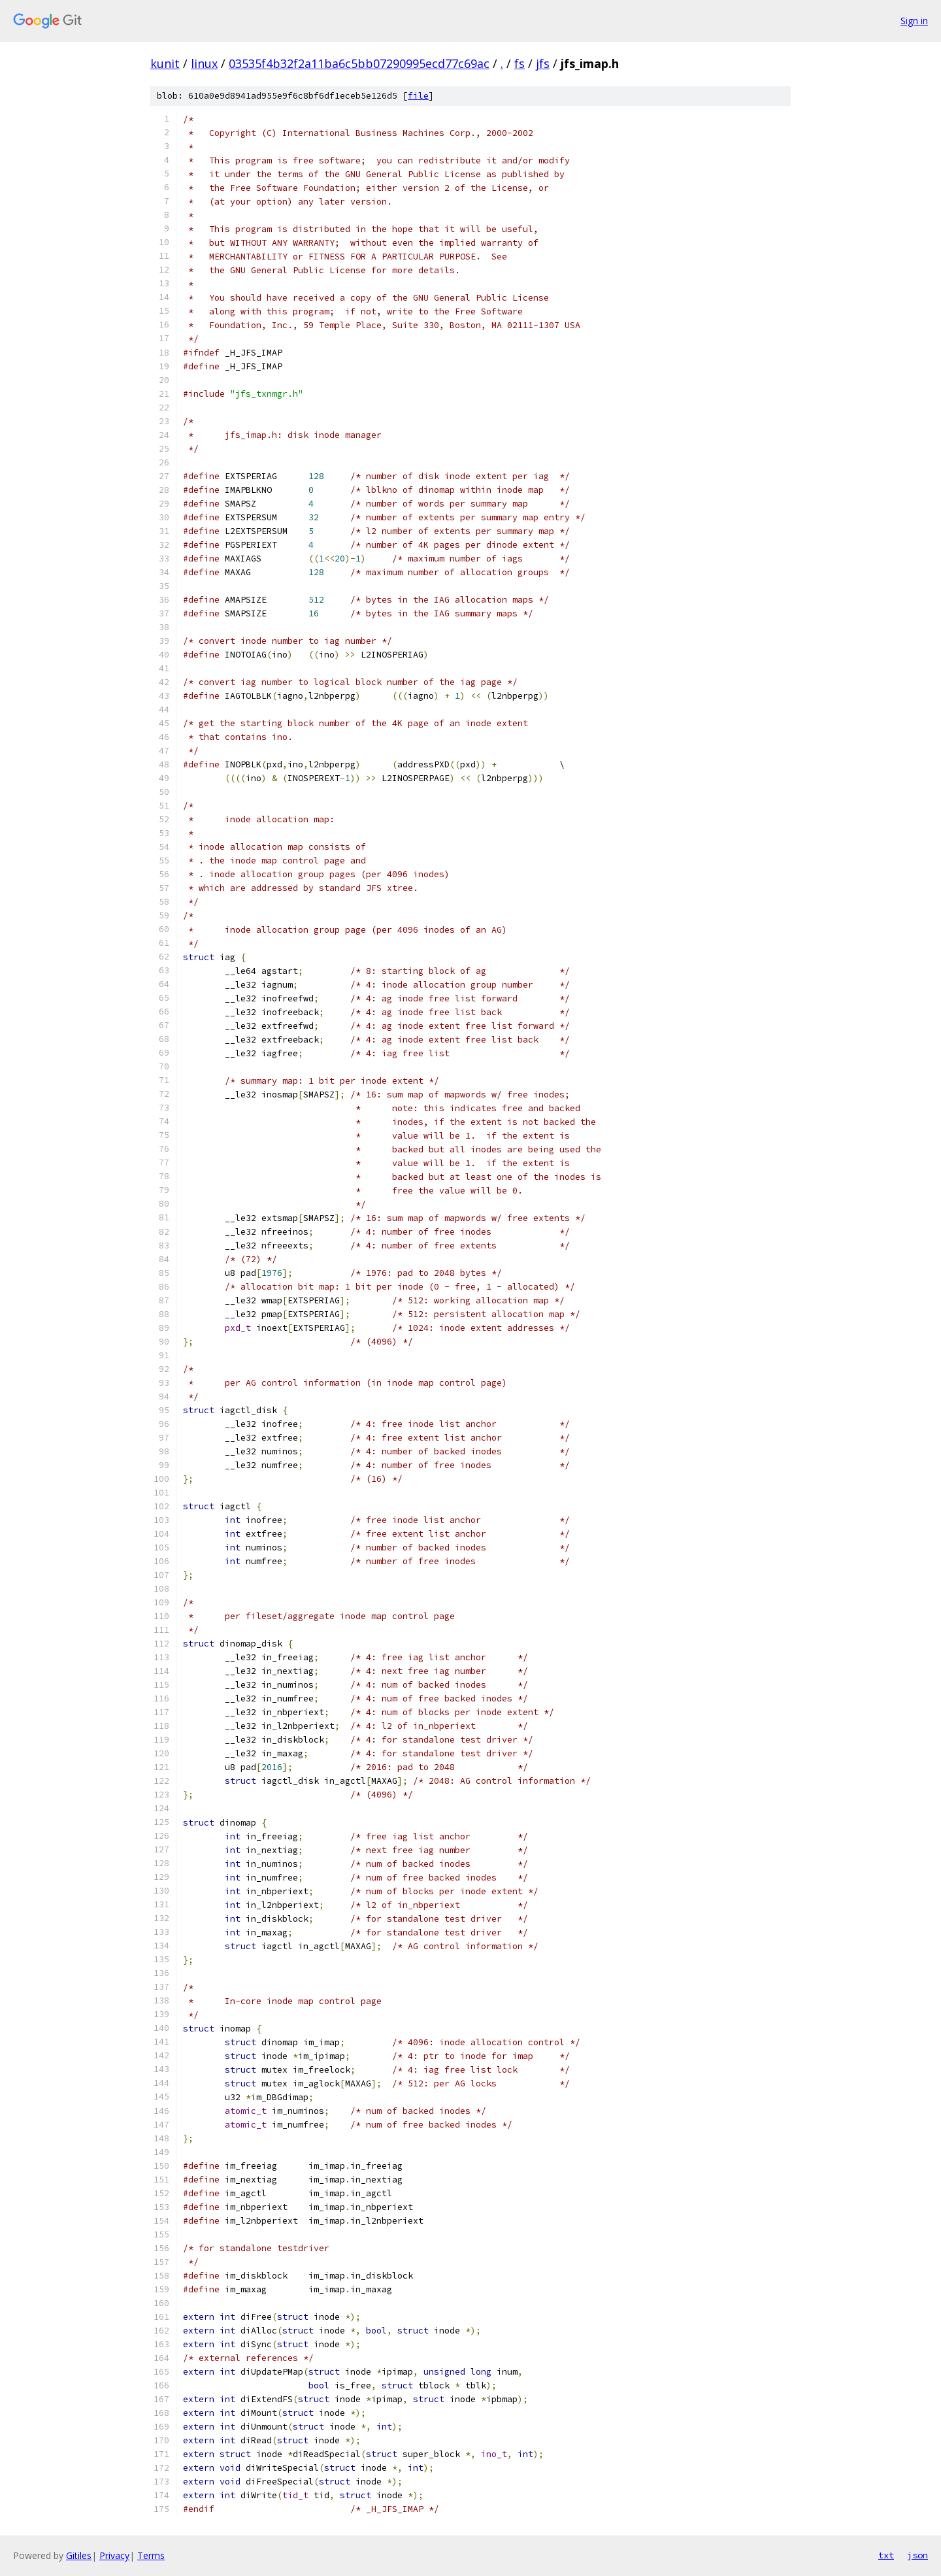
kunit (165, 63)
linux (204, 63)
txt (886, 2555)
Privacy (114, 2555)
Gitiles (78, 2555)
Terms (151, 2555)
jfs (543, 63)
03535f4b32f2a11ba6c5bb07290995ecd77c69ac (359, 63)
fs (519, 63)
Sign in (914, 20)
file (418, 95)
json (917, 2555)
